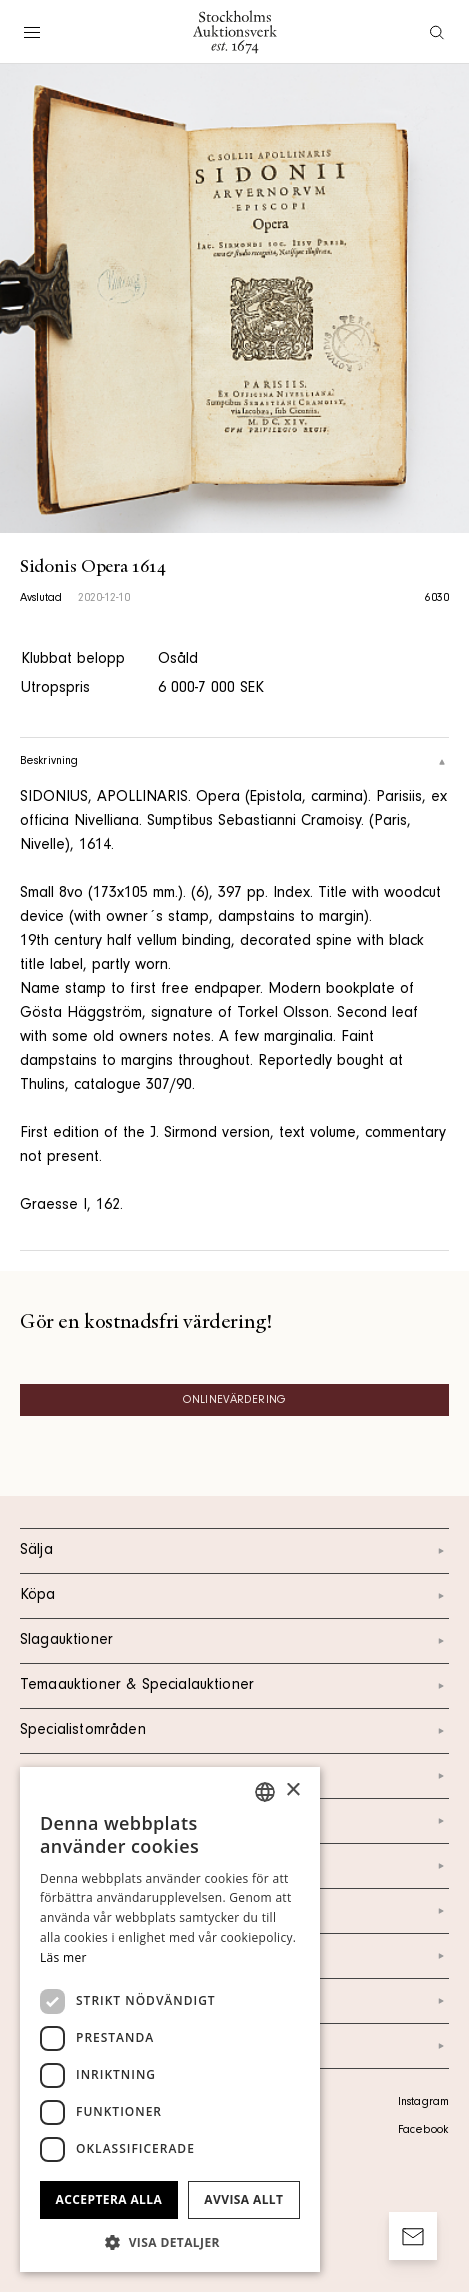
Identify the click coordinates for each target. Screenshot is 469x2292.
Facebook (423, 2131)
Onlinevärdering (234, 1401)
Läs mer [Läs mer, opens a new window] (63, 1957)
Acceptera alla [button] (109, 2199)
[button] (170, 2242)
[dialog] (170, 2019)
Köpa (234, 1596)
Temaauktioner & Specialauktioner (234, 1686)
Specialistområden (234, 1731)
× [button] (292, 1790)
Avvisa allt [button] (243, 2199)
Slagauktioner (234, 1641)
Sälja (234, 1551)
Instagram (423, 2103)
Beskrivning (234, 762)
